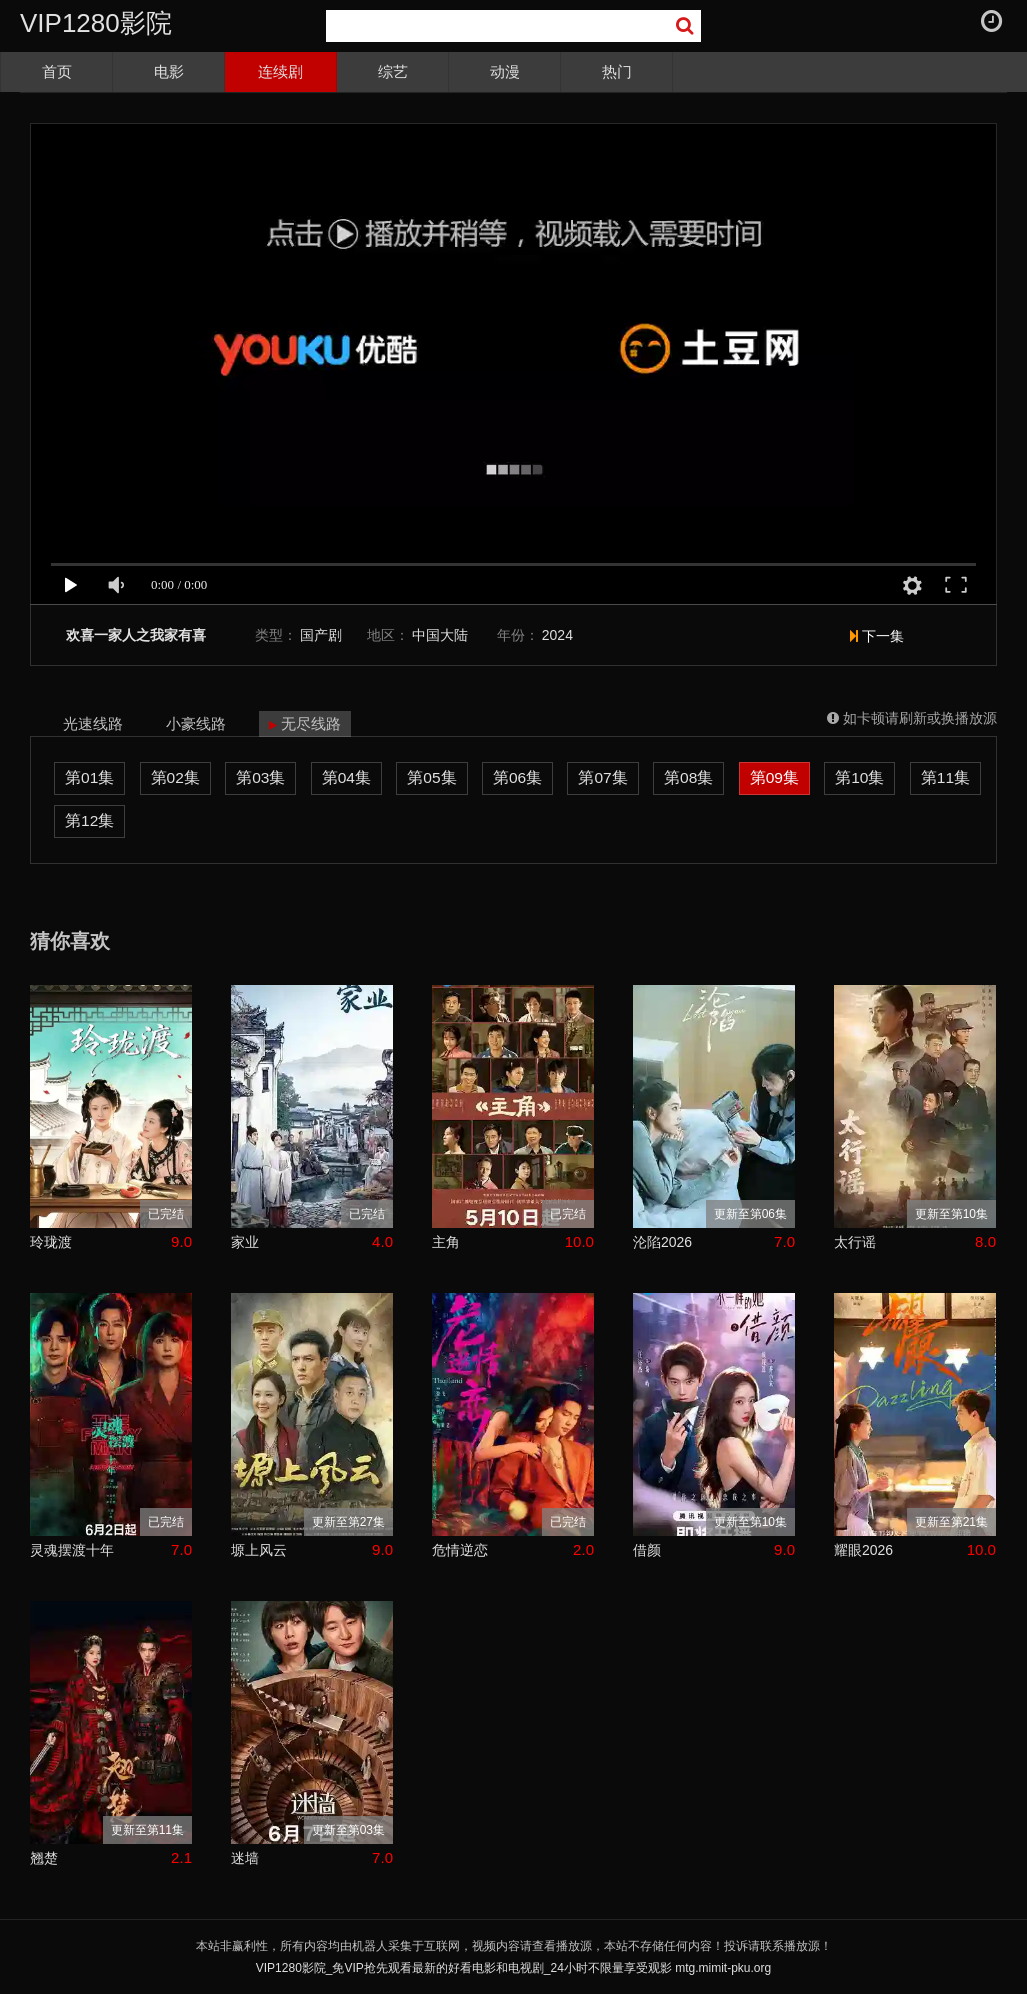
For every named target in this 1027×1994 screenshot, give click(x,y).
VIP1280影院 (96, 23)
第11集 (945, 777)
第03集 (260, 777)
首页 (57, 71)
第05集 (431, 777)
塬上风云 (259, 1550)
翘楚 (44, 1858)
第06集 (517, 777)
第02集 (175, 777)
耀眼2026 (863, 1550)
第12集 (89, 820)
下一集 (877, 636)
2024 (557, 635)
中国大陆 (440, 635)
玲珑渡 (51, 1242)
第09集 (774, 777)
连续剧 (280, 71)
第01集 (89, 777)
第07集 (602, 777)
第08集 (688, 777)
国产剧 (321, 635)
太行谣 (855, 1242)
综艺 (393, 71)
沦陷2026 (662, 1242)
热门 (617, 71)
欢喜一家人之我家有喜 (136, 635)
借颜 (647, 1550)
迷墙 (245, 1858)
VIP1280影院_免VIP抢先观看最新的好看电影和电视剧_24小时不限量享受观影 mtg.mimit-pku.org (513, 1968)
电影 (169, 71)
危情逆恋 (460, 1550)
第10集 (859, 777)
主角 (446, 1242)
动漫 (505, 71)
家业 (245, 1242)
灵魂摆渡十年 (72, 1550)
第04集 (346, 777)
